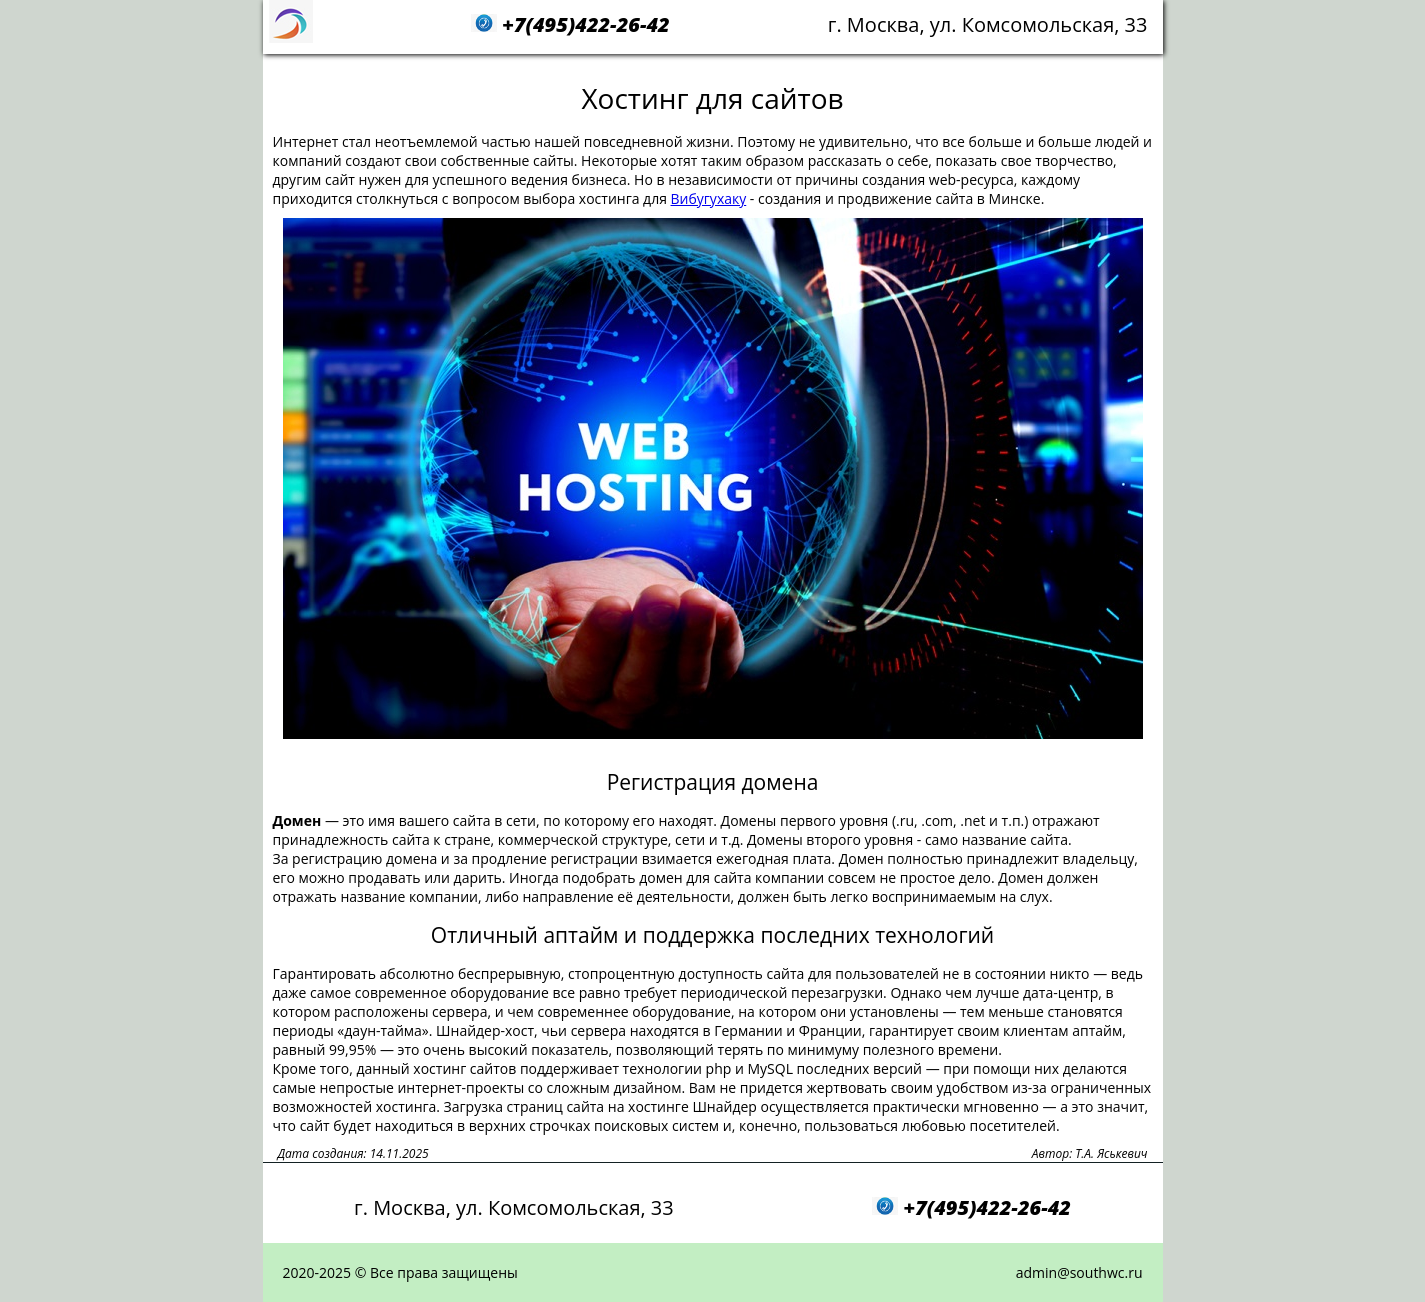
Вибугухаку (709, 198)
